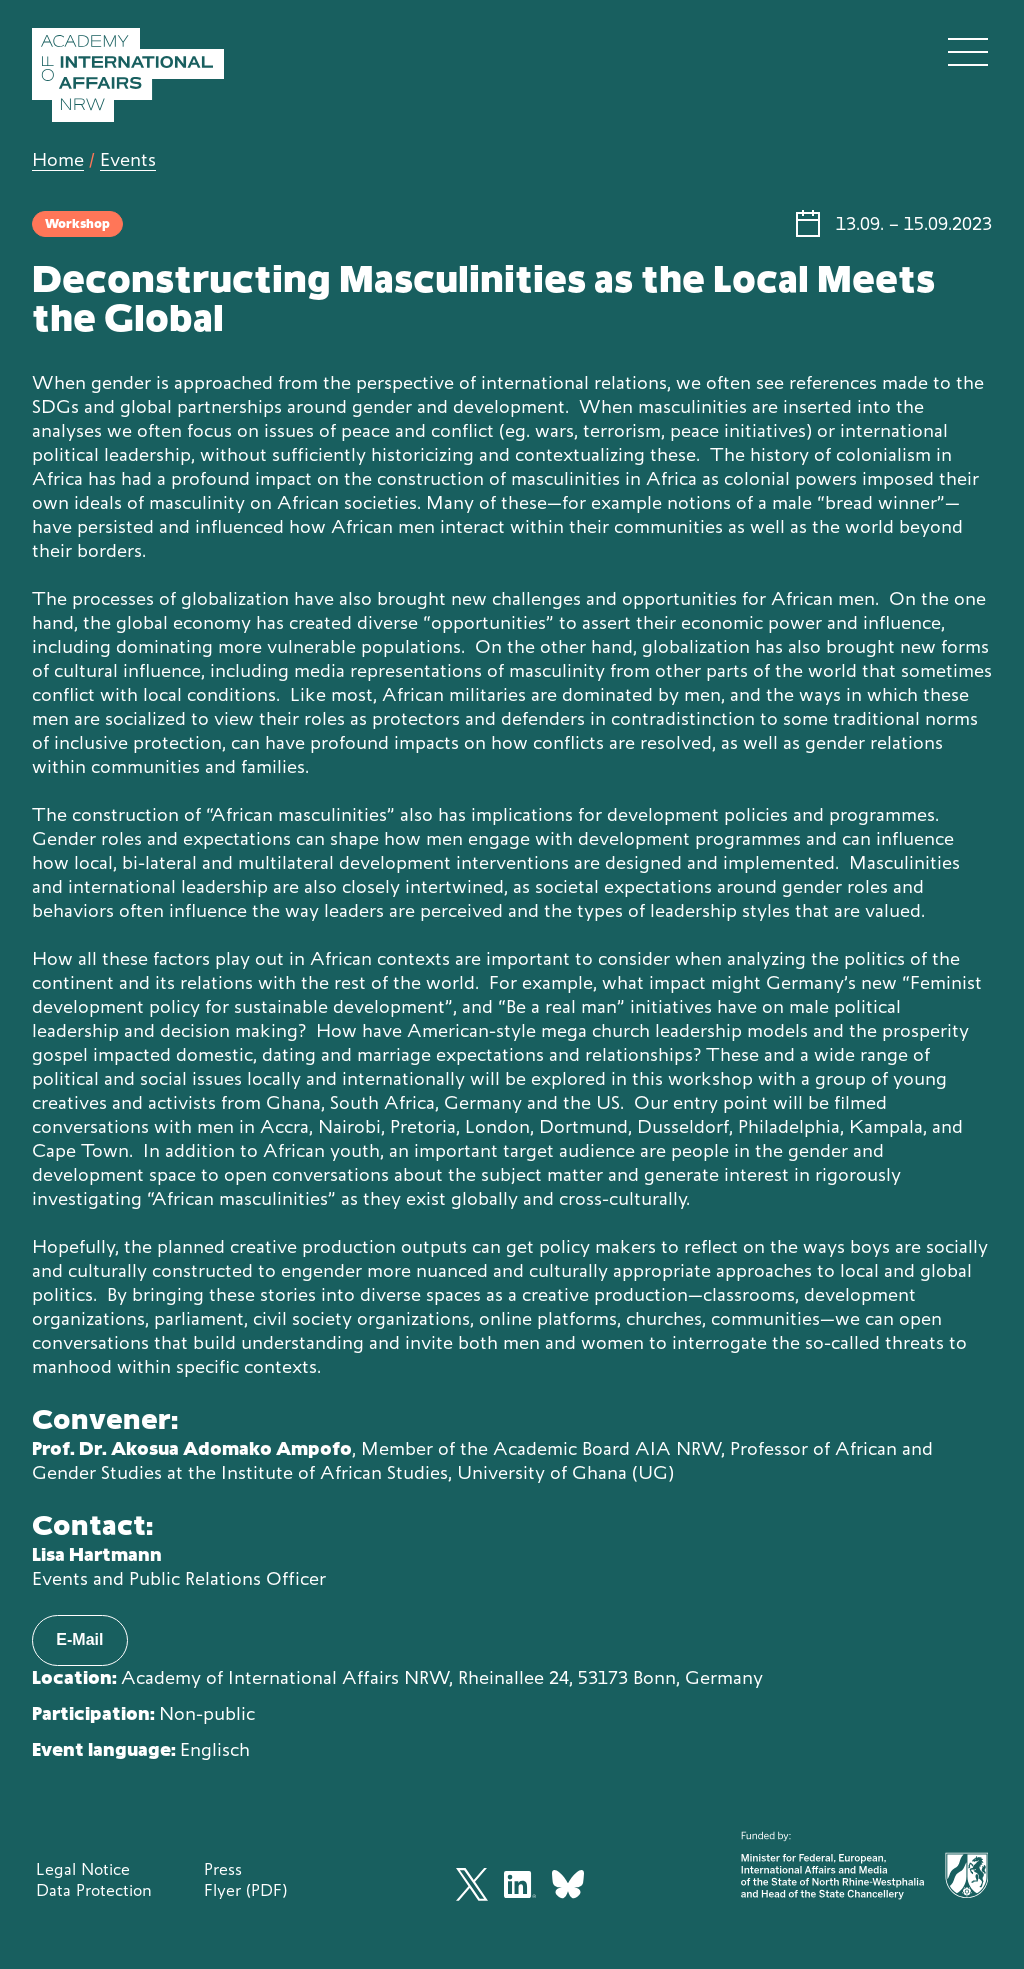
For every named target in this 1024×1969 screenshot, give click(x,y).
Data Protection (94, 1890)
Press (223, 1869)
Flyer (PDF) (245, 1890)
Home (58, 159)
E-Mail (79, 1639)
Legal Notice (83, 1869)
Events (128, 159)
